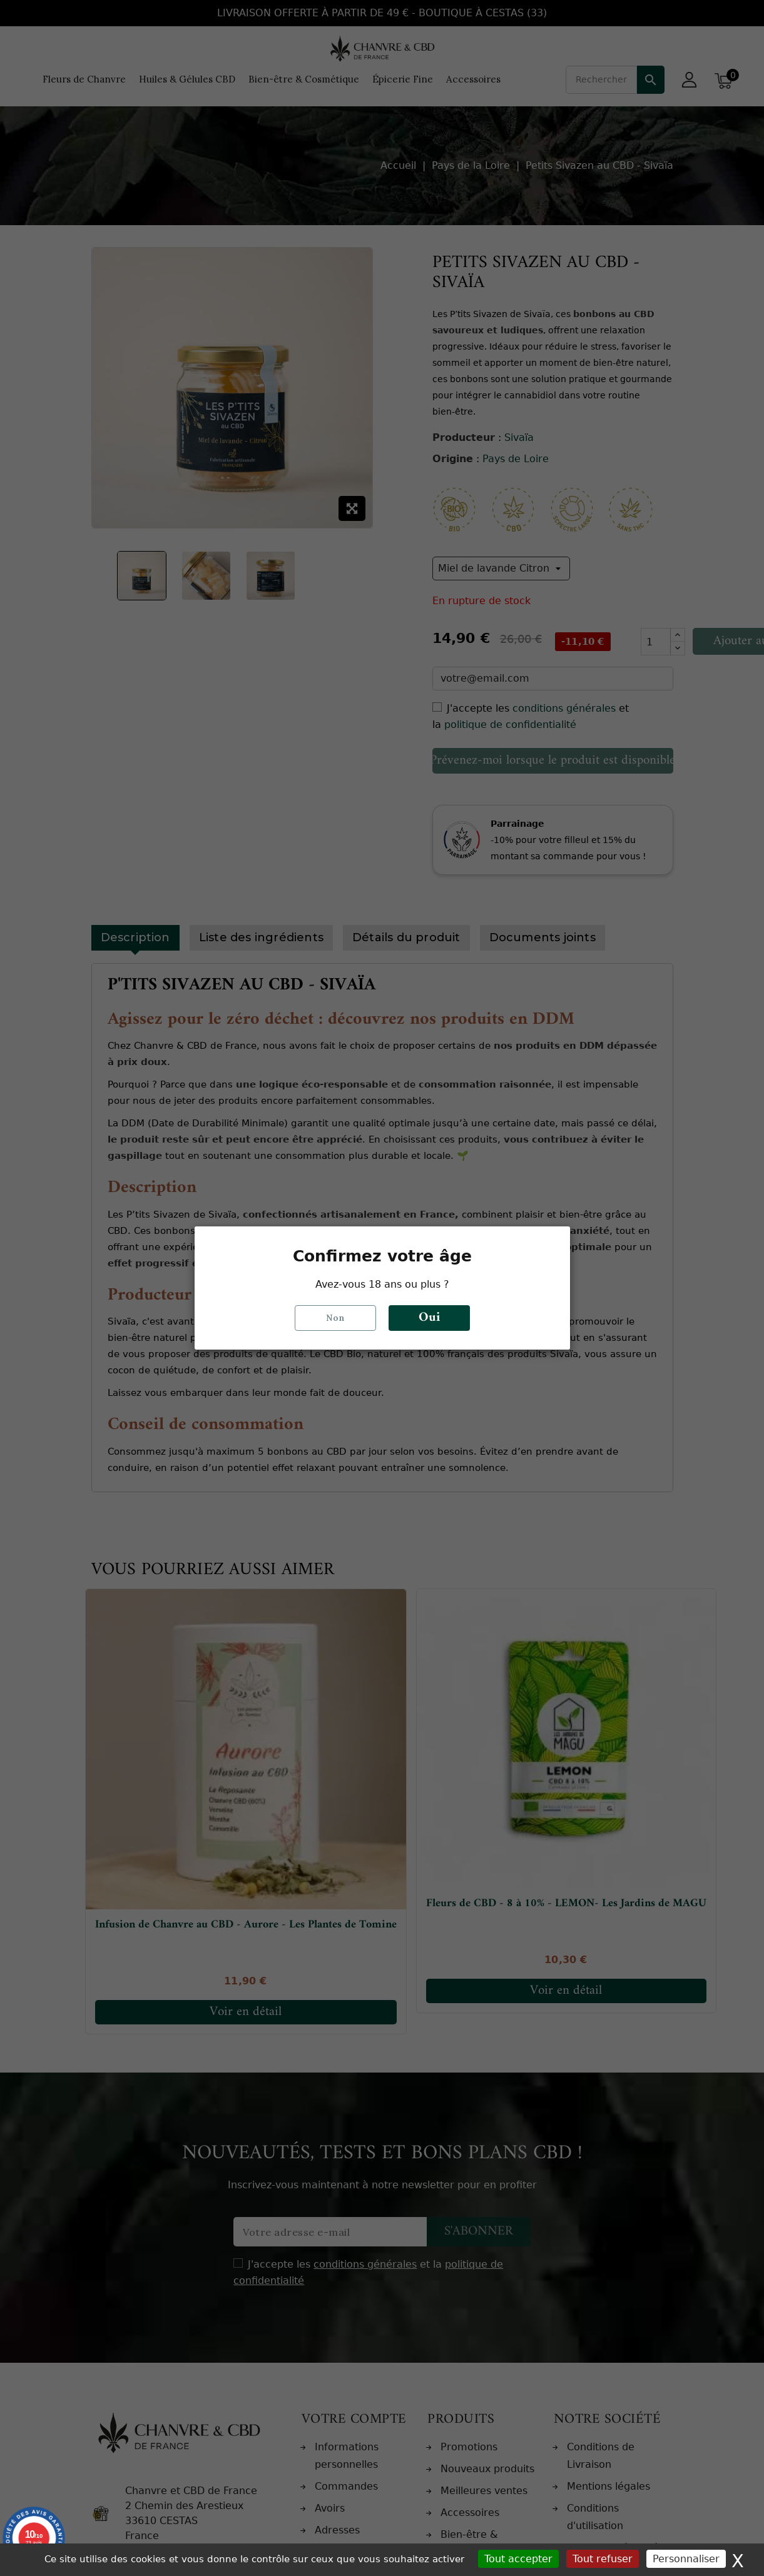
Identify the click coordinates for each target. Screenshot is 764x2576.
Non (335, 1317)
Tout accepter (518, 2559)
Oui (429, 1317)
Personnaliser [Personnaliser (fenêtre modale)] (686, 2559)
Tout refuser (603, 2559)
